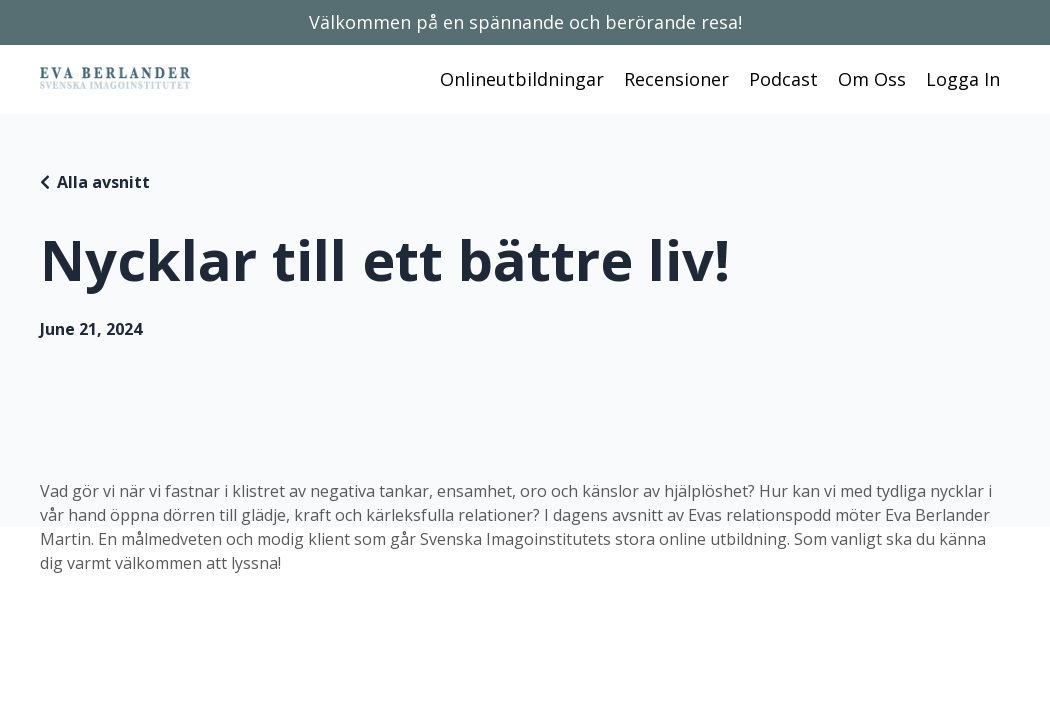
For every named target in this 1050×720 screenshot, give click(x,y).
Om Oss (872, 79)
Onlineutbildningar (522, 79)
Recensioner (676, 79)
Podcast (783, 79)
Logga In (963, 79)
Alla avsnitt (103, 182)
